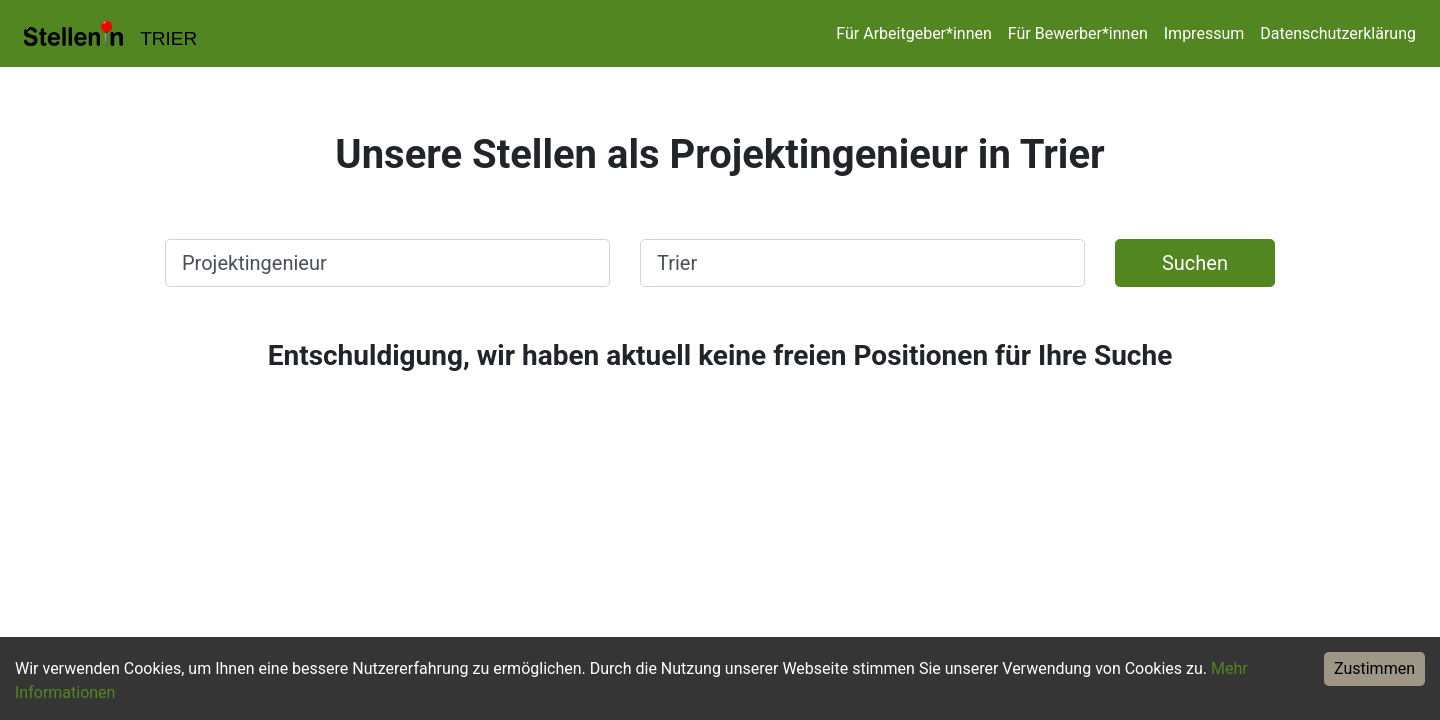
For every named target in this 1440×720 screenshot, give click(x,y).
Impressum (1204, 33)
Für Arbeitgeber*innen (913, 33)
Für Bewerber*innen (1078, 33)
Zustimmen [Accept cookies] (1374, 668)
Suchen (1195, 263)
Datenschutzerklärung (1338, 33)
